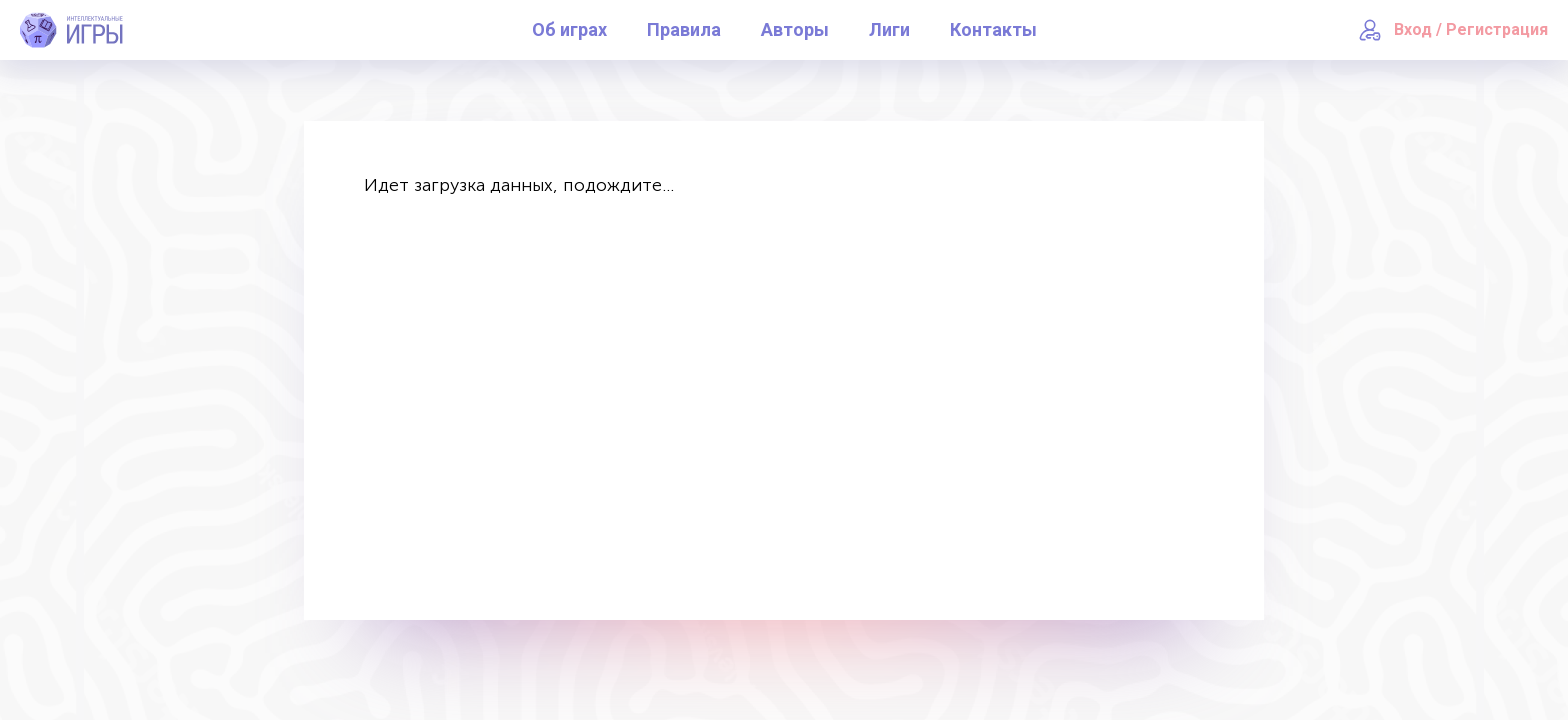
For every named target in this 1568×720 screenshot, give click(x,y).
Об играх (569, 29)
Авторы (795, 29)
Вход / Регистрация (1471, 29)
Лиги (889, 29)
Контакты (993, 29)
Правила (684, 29)
